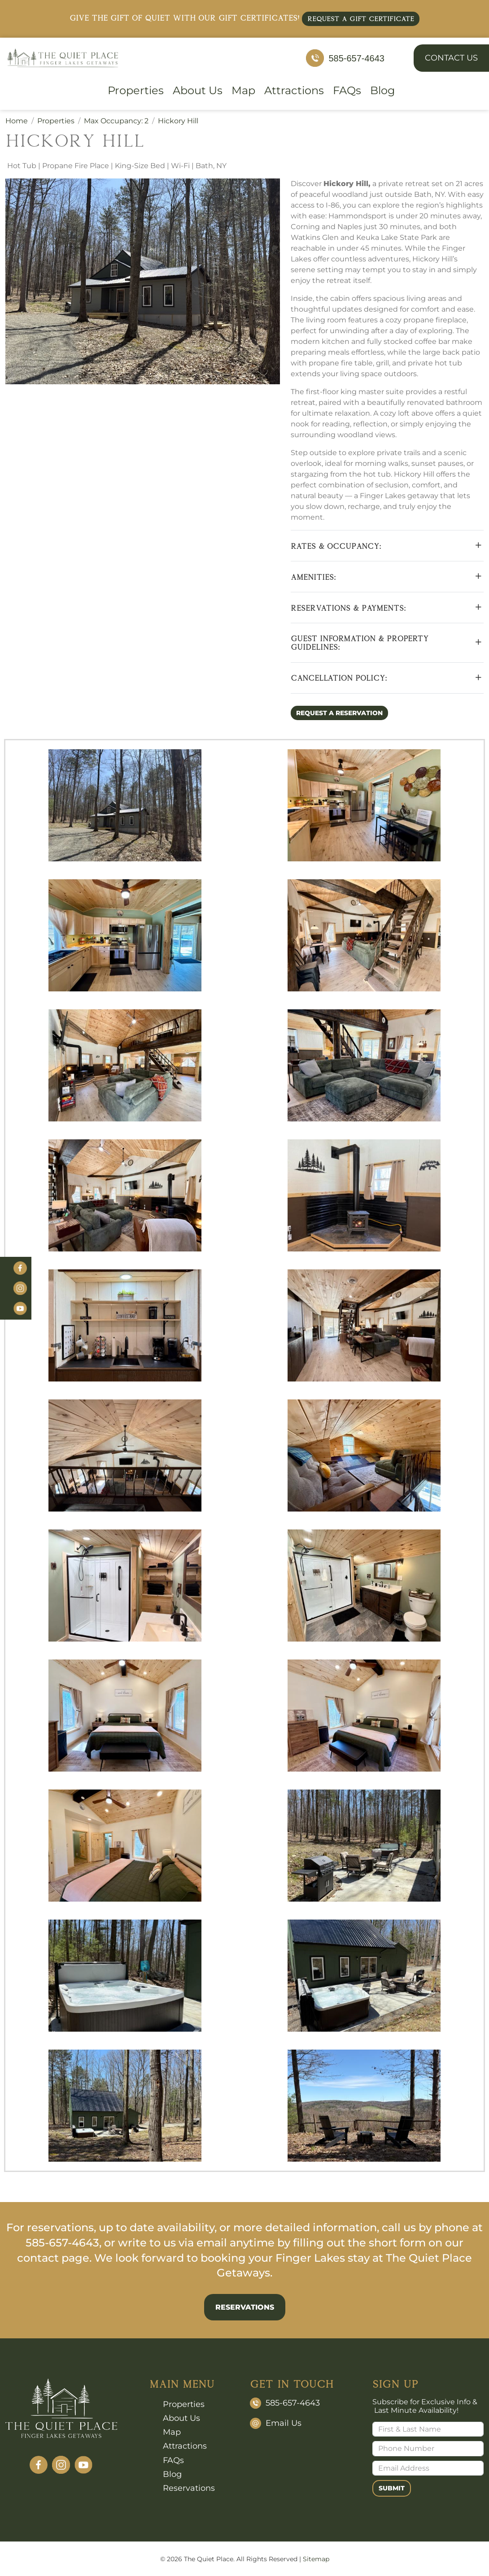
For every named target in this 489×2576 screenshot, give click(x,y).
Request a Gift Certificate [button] (360, 18)
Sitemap (316, 2559)
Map (243, 90)
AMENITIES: (313, 577)
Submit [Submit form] (392, 2488)
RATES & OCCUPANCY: (336, 546)
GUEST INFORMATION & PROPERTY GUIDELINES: (359, 642)
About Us (198, 90)
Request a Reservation (339, 713)
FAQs (347, 90)
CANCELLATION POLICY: (339, 677)
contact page (53, 2257)
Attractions (294, 90)
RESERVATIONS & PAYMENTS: (348, 608)
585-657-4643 (356, 58)
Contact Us (451, 58)
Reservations (244, 2307)
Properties (136, 90)
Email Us (283, 2423)
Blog (382, 90)
